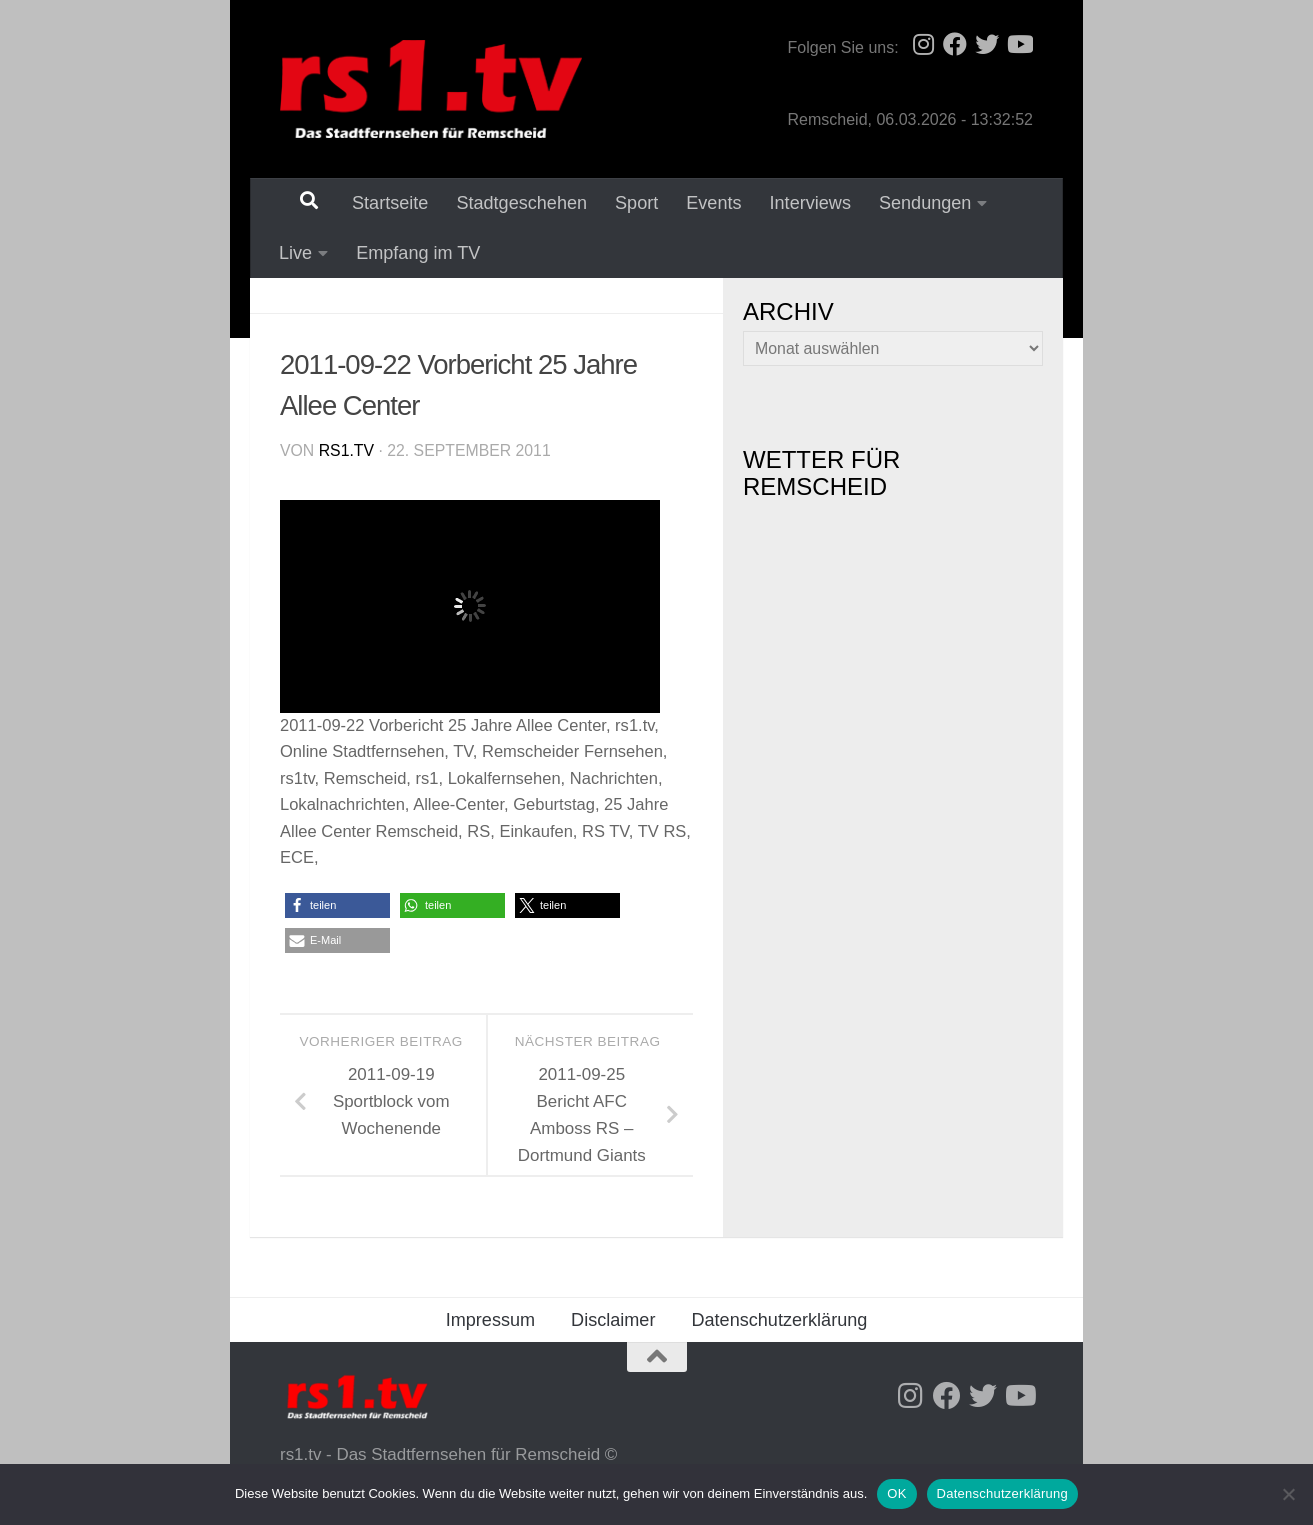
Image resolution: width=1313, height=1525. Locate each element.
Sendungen (912, 203)
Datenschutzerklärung (779, 1322)
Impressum (490, 1322)
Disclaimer (613, 1322)
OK (896, 1493)
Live (295, 254)
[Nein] (1288, 1494)
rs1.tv (346, 452)
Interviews (797, 203)
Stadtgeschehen (508, 203)
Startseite (377, 203)
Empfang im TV (412, 254)
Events (700, 203)
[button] (337, 907)
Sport (623, 203)
